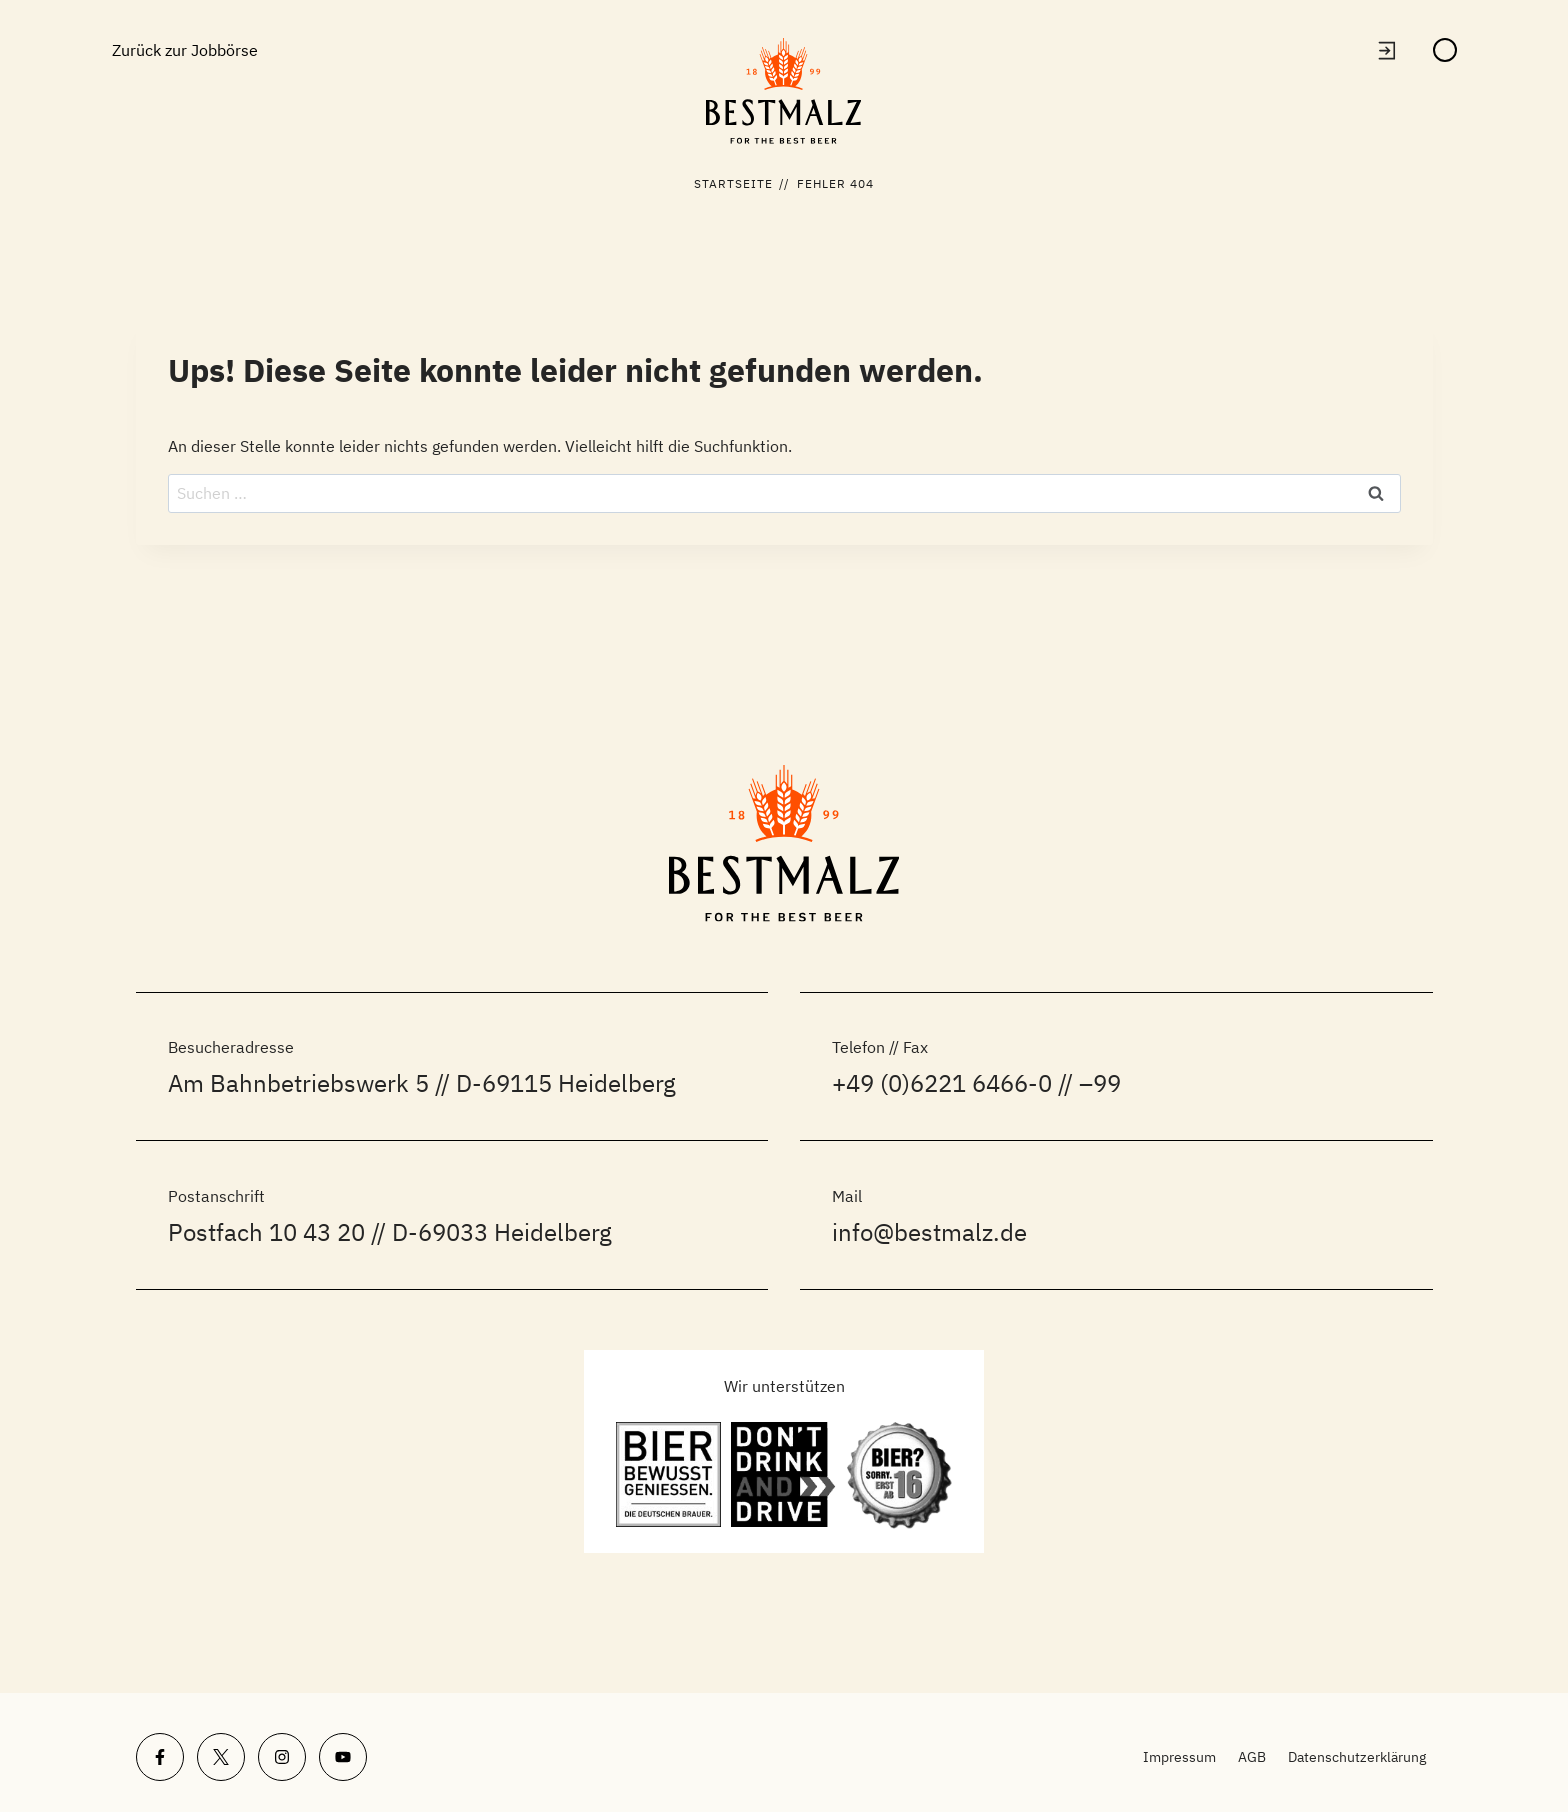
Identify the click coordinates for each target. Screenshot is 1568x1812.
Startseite (734, 183)
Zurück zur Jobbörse (185, 50)
